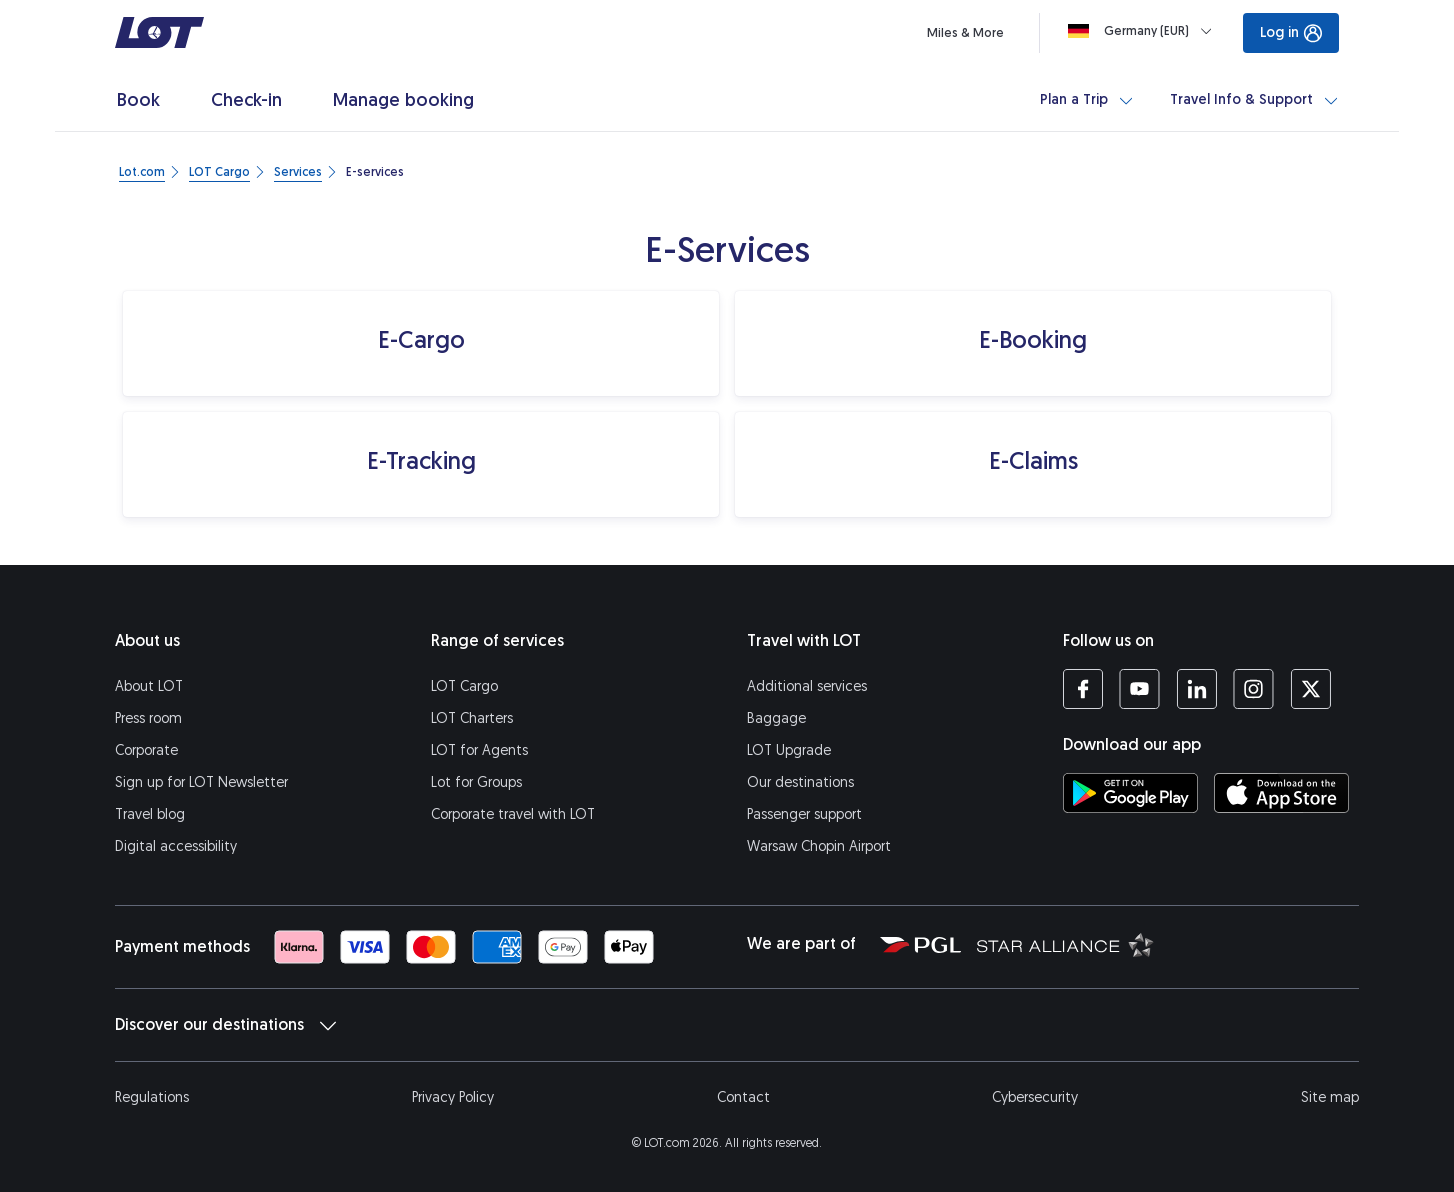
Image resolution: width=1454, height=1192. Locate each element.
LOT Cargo (464, 686)
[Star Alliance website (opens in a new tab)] (1065, 944)
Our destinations (800, 782)
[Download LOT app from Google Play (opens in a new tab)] (1130, 793)
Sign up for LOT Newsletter (201, 782)
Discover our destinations (225, 1025)
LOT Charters (472, 718)
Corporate (146, 750)
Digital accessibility (176, 846)
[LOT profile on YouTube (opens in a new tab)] (1139, 689)
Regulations (152, 1097)
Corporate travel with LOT (513, 814)
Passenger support (804, 814)
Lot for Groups (476, 782)
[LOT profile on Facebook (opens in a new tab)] (1083, 689)
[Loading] (1144, 31)
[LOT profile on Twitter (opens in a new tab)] (1310, 689)
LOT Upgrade (789, 750)
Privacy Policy (453, 1097)
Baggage (776, 718)
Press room (148, 718)
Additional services (807, 686)
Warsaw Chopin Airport (819, 846)
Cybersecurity (1035, 1097)
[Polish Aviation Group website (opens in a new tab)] (920, 944)
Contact (743, 1097)
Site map (1330, 1097)
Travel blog (150, 814)
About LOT (149, 686)
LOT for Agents (479, 750)
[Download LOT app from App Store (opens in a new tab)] (1281, 793)
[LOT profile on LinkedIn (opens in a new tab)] (1196, 689)
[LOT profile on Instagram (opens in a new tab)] (1253, 689)
